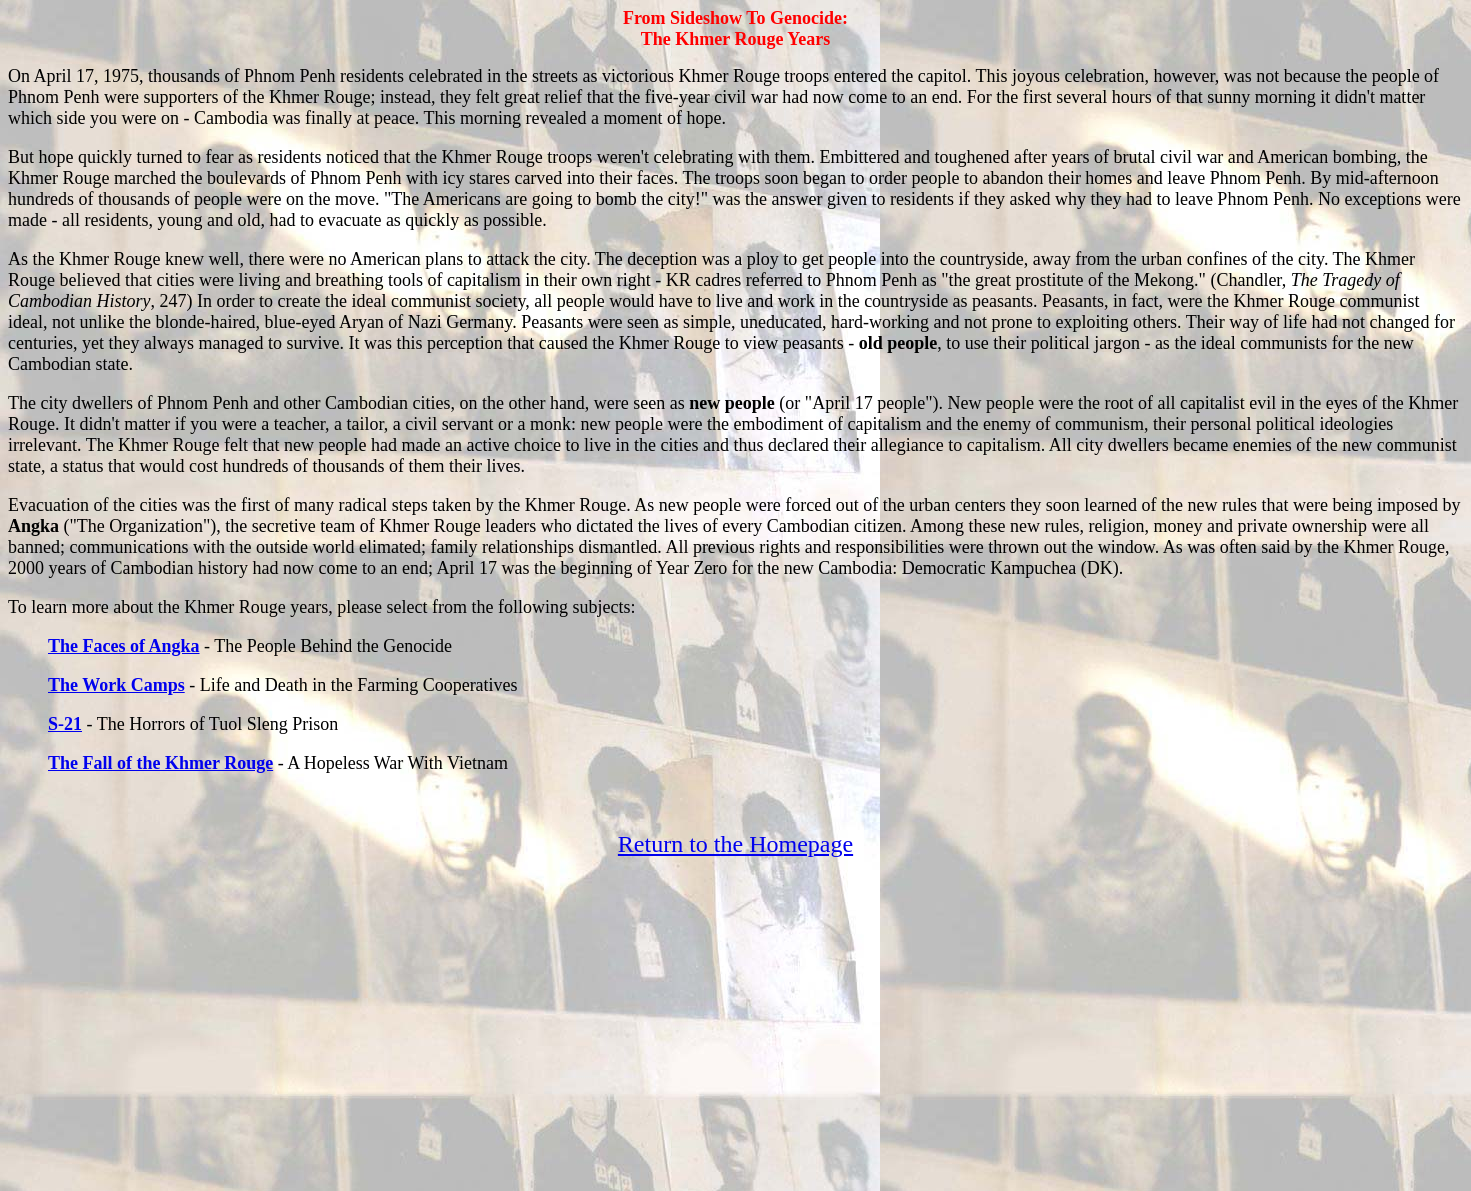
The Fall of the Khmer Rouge (160, 763)
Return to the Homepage (735, 844)
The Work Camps (116, 685)
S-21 (65, 724)
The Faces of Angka (124, 646)
